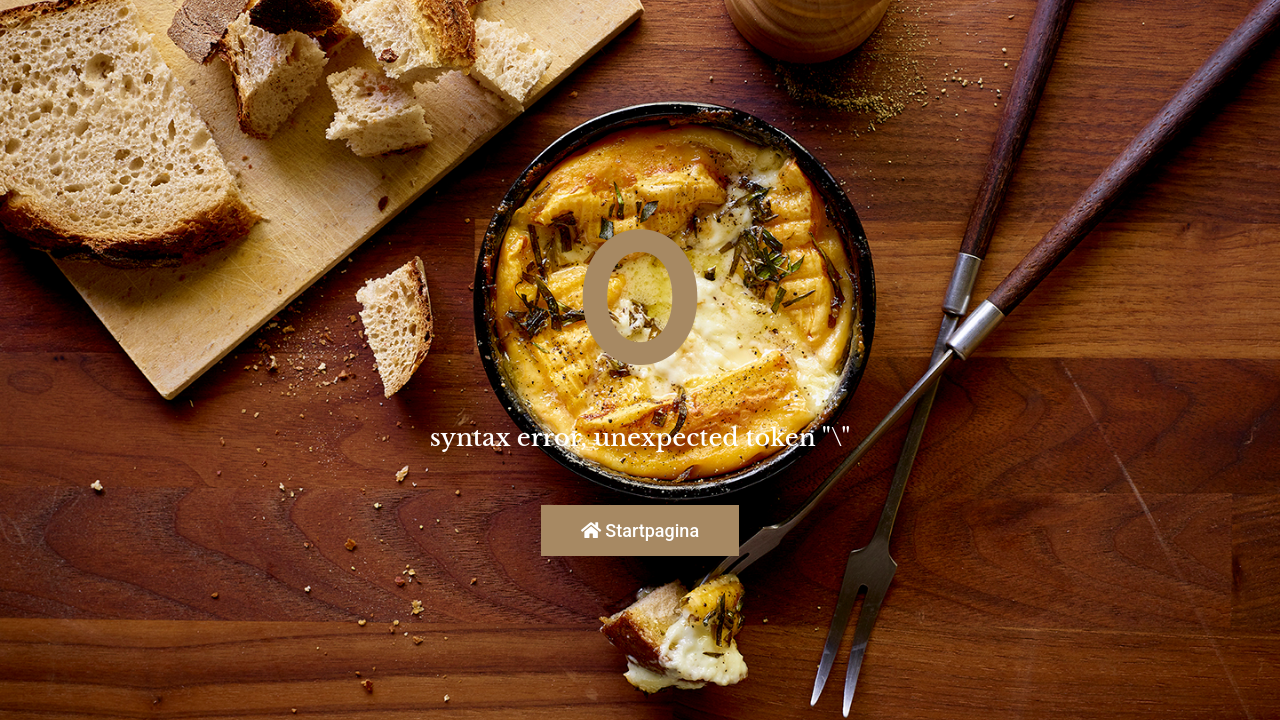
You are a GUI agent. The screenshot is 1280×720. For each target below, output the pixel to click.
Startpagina (640, 530)
